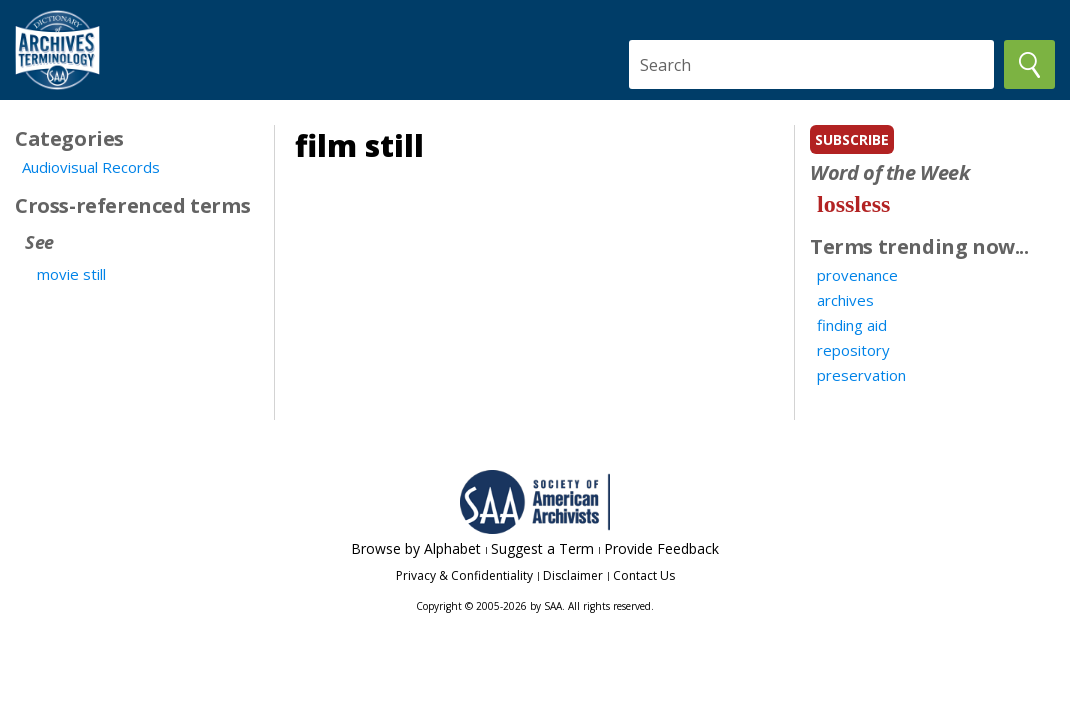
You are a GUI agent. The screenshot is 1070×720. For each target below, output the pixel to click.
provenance (857, 275)
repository (853, 350)
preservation (861, 375)
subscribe (852, 139)
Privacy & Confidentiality (464, 575)
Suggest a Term (542, 548)
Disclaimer (573, 575)
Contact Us (644, 575)
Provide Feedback (661, 548)
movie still (71, 274)
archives (845, 300)
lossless (853, 204)
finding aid (852, 325)
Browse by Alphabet (416, 548)
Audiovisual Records (91, 167)
